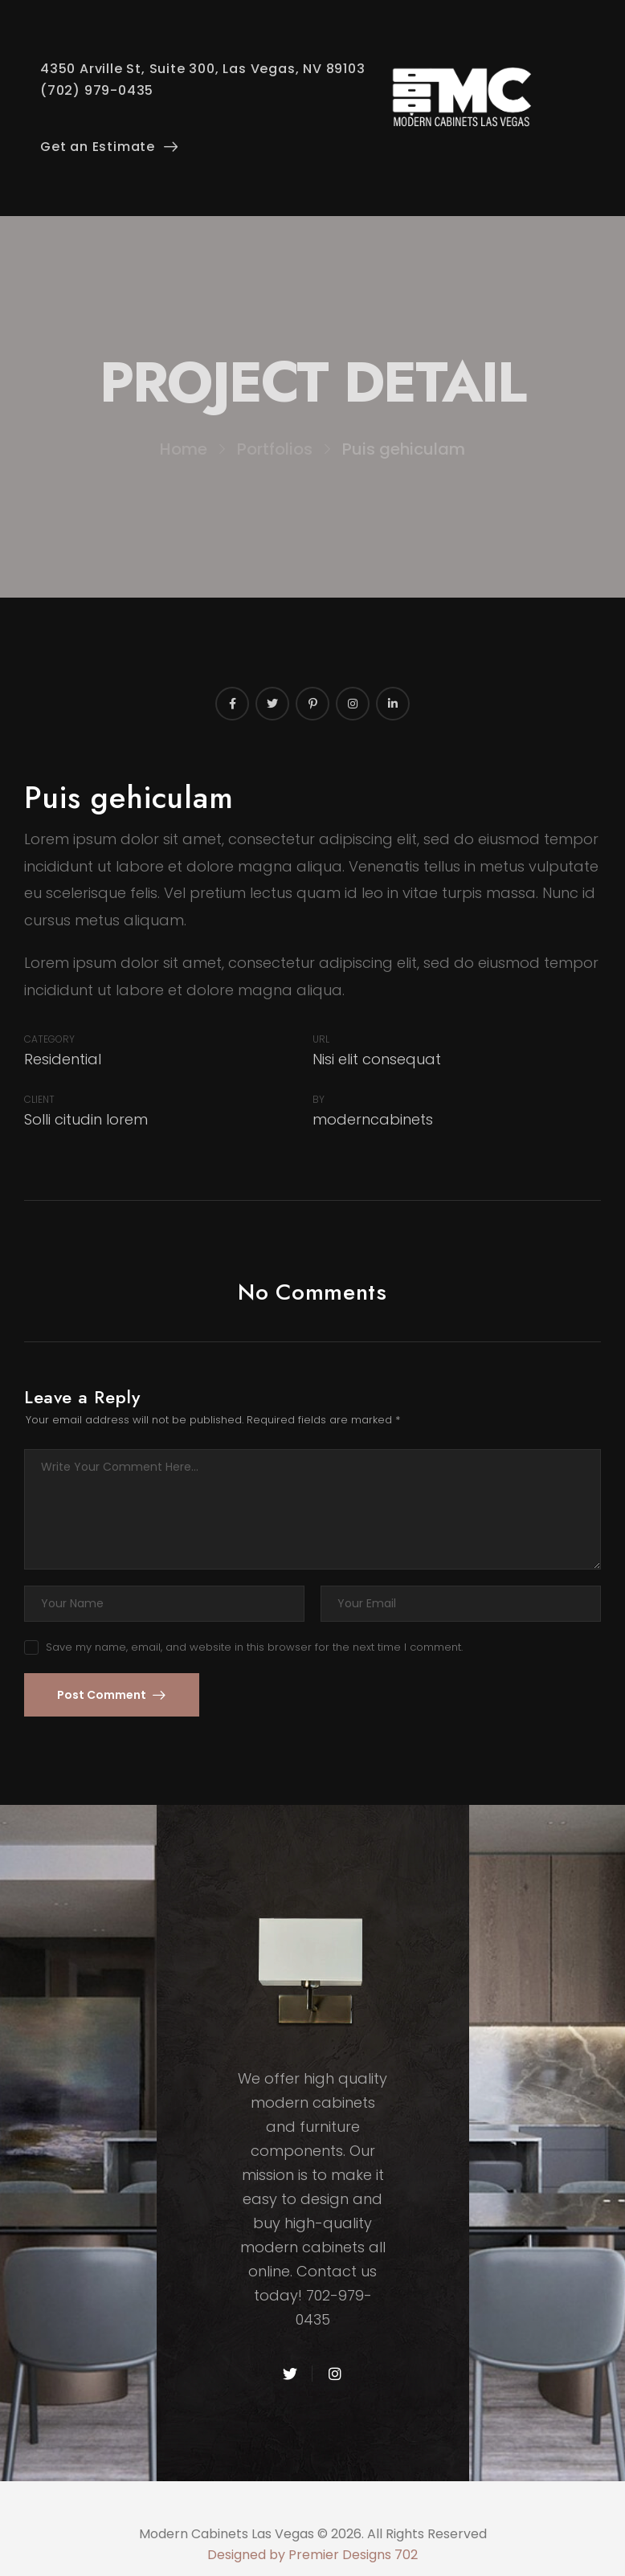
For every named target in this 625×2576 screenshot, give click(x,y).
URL (320, 1039)
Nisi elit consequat (376, 1059)
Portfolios (274, 449)
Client (39, 1099)
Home (183, 449)
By (318, 1099)
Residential (62, 1059)
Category (49, 1039)
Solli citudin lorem (86, 1119)
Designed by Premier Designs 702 (312, 2554)
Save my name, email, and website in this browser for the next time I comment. (254, 1647)
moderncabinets (372, 1119)
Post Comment (103, 1695)
